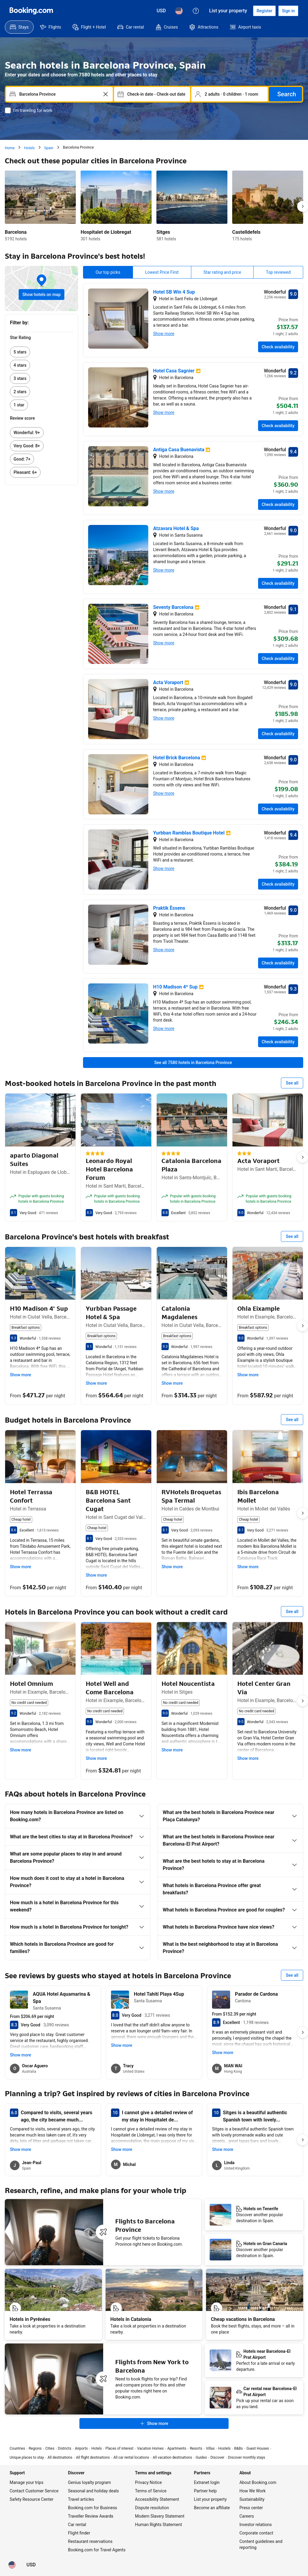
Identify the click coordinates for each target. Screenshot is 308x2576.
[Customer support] (196, 11)
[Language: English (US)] (179, 11)
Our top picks (108, 272)
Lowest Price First (162, 272)
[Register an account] (264, 10)
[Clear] (105, 94)
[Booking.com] (31, 10)
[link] (41, 352)
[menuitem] (19, 27)
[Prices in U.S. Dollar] (161, 11)
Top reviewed (278, 272)
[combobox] (55, 94)
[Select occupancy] (229, 94)
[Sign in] (288, 10)
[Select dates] (152, 94)
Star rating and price (222, 272)
